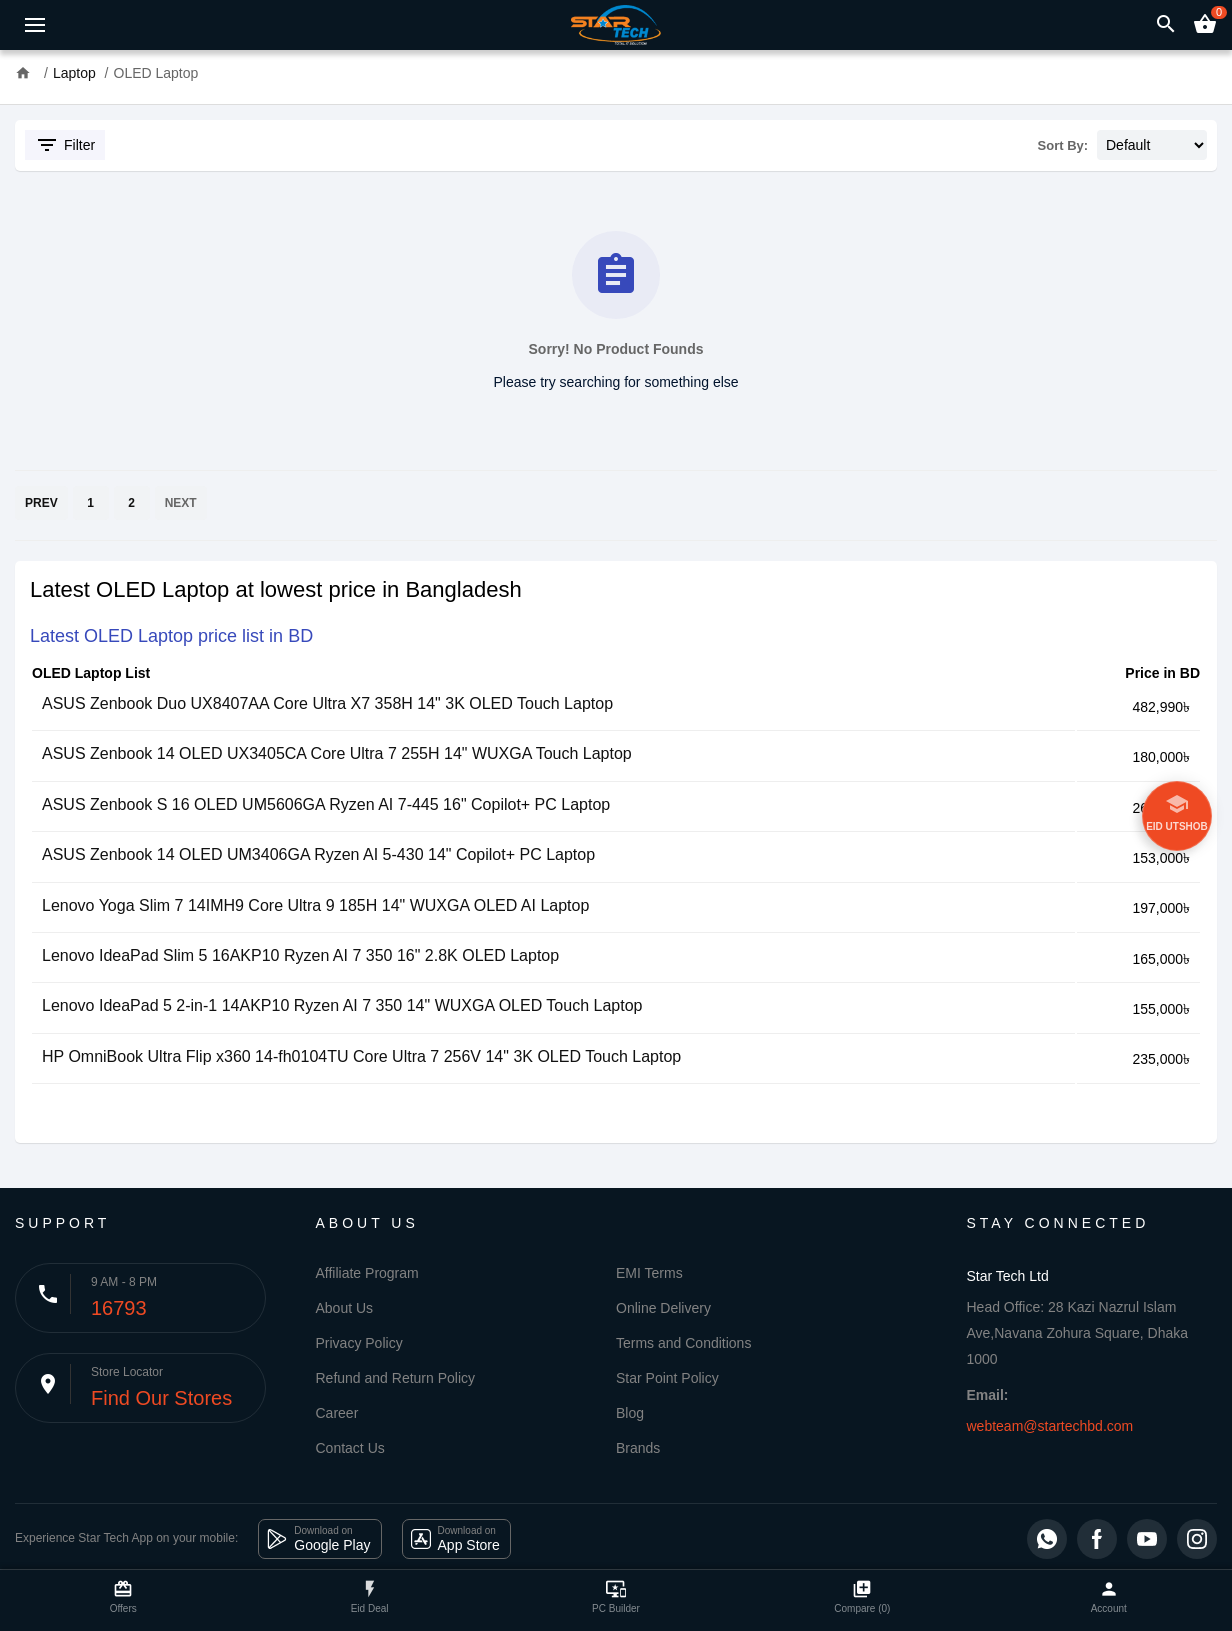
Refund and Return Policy (396, 1378)
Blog (630, 1413)
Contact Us (350, 1448)
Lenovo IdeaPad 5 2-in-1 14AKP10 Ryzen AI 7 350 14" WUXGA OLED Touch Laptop (342, 1005)
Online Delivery (663, 1308)
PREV (41, 503)
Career (337, 1413)
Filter (65, 145)
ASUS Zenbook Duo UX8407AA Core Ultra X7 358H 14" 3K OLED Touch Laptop (327, 703)
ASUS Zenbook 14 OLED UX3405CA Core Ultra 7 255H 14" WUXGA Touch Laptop (337, 753)
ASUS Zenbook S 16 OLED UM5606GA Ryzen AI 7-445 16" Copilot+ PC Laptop (326, 804)
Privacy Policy (359, 1343)
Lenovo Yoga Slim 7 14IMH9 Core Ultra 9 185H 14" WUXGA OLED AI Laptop (315, 905)
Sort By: (1063, 145)
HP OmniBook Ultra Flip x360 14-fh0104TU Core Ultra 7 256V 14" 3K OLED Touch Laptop (361, 1056)
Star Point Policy (667, 1378)
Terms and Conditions (683, 1343)
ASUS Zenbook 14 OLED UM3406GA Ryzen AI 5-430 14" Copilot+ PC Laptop (318, 854)
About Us (345, 1308)
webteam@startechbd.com (1050, 1426)
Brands (638, 1448)
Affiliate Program (367, 1273)
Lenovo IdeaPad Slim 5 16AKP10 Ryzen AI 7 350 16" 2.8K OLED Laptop (300, 955)
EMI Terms (649, 1273)
